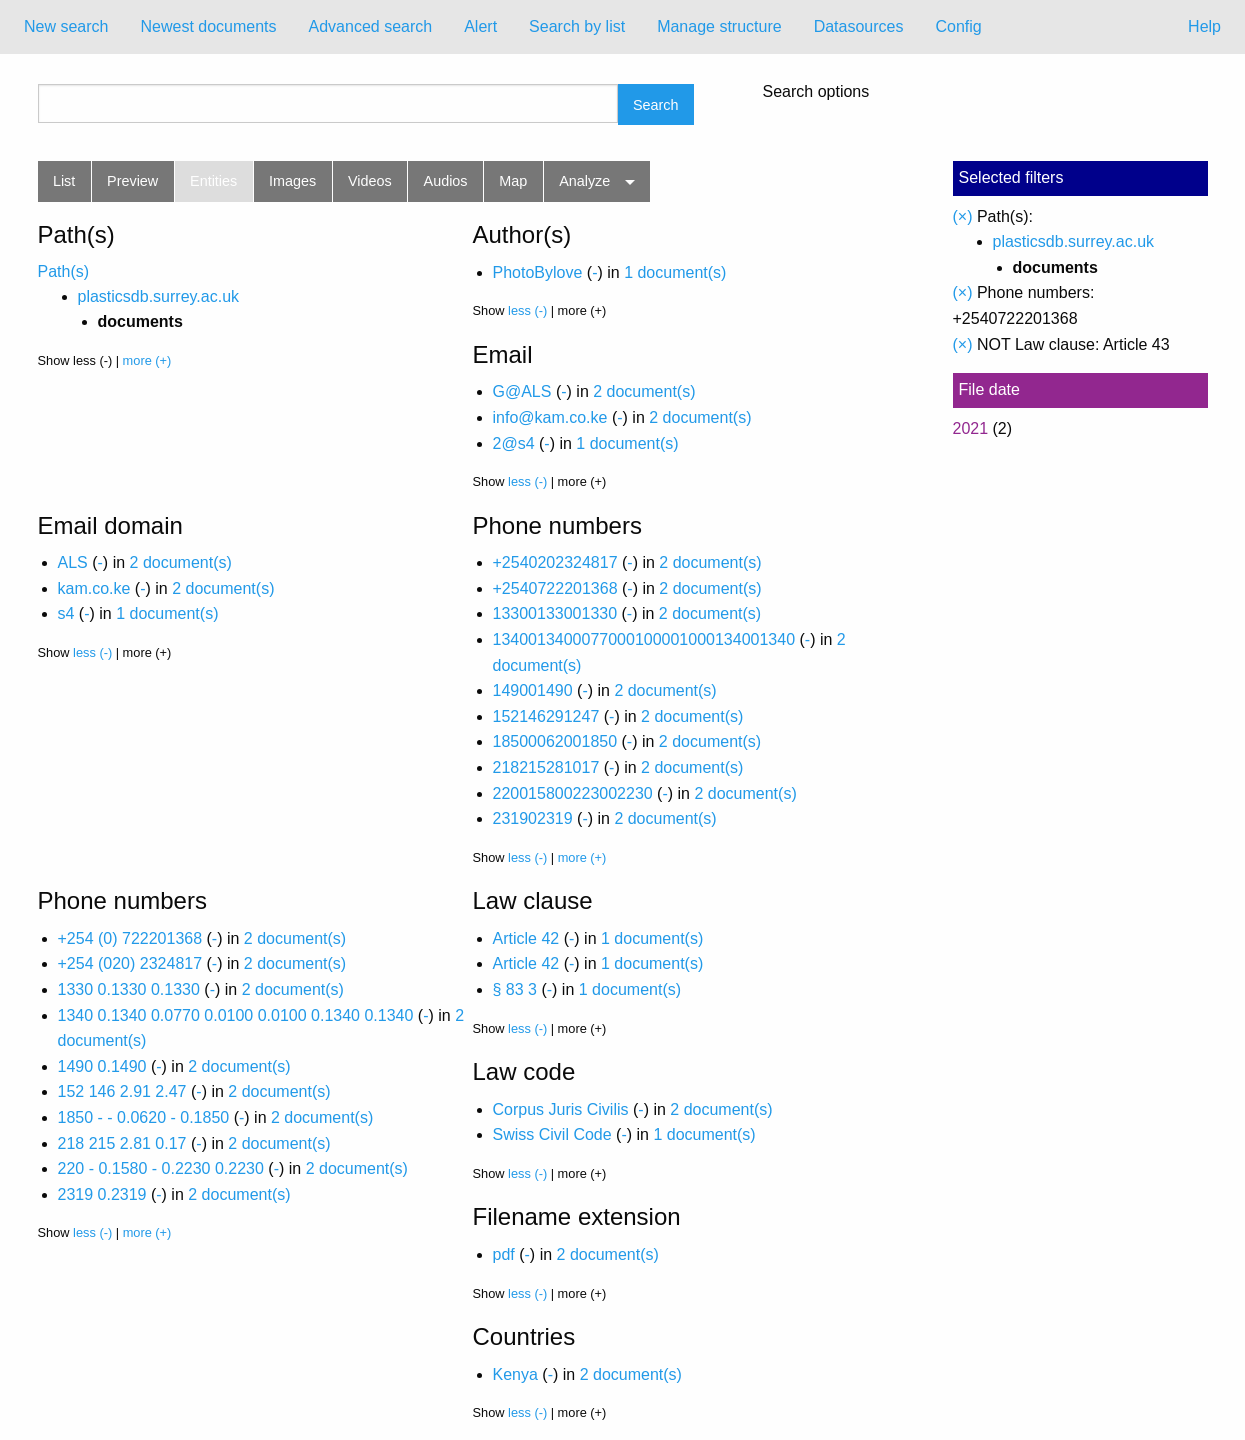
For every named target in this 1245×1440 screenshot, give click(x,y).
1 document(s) (675, 272)
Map (513, 181)
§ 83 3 (515, 989)
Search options (816, 92)
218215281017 (546, 767)
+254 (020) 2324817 (130, 963)
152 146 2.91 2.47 (122, 1091)
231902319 (533, 818)
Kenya (515, 1374)
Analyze (584, 181)
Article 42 (526, 938)
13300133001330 (555, 613)
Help (1204, 26)
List (64, 181)
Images (292, 181)
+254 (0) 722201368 (130, 938)
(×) (963, 216)
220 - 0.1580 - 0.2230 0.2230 (161, 1168)
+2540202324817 (555, 562)
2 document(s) (644, 391)
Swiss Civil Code (552, 1134)
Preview (132, 181)
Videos (370, 181)
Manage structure (719, 26)
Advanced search (371, 26)
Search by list (577, 26)
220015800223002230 (573, 793)
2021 (971, 428)
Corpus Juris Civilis (561, 1109)
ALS (73, 562)
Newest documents (208, 26)
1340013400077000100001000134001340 (644, 639)
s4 (66, 613)
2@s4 (514, 443)
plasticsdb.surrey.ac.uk (159, 296)
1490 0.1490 (102, 1066)
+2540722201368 (555, 588)
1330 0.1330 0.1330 (129, 989)
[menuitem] (66, 27)
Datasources (859, 26)
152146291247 (546, 716)
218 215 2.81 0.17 (122, 1143)
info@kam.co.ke (550, 417)
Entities (213, 181)
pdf (504, 1254)
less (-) (527, 310)
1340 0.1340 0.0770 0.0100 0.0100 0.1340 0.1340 (236, 1015)
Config (958, 26)
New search (66, 26)
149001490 (533, 690)
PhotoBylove (538, 272)
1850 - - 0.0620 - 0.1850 (144, 1117)
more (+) (147, 360)
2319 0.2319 (102, 1194)
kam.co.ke (94, 588)
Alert (480, 26)
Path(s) (64, 271)
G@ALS (522, 391)
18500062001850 (555, 741)
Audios (446, 181)
